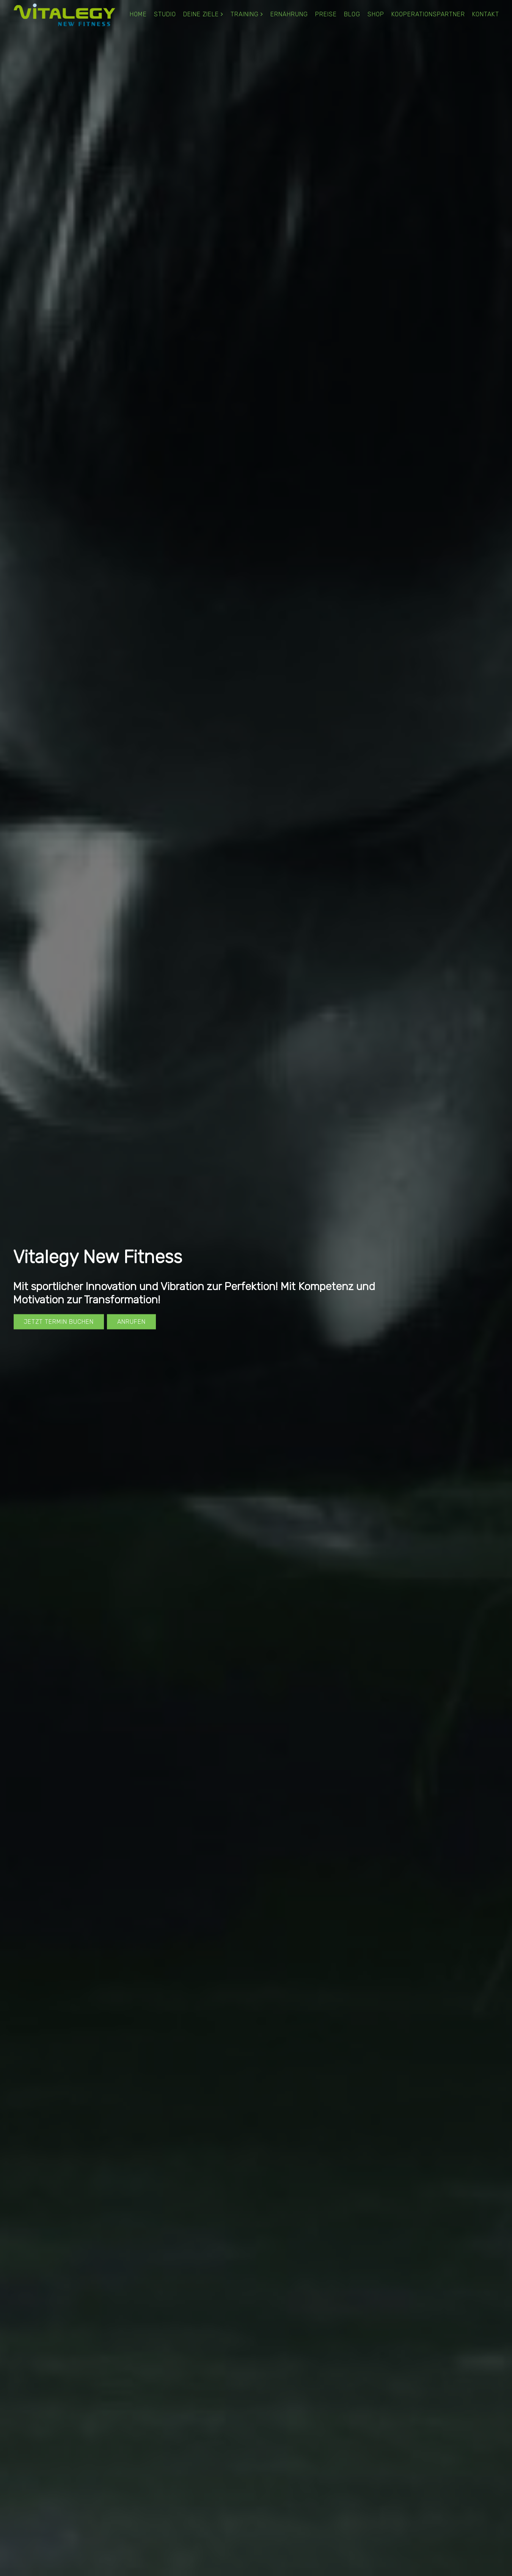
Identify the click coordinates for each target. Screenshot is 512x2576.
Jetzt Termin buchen (59, 1321)
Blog (352, 14)
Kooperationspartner (428, 14)
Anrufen (131, 1321)
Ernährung (289, 14)
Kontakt (485, 14)
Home (138, 14)
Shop (376, 14)
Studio (165, 14)
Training (245, 14)
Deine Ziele (201, 14)
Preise (326, 14)
